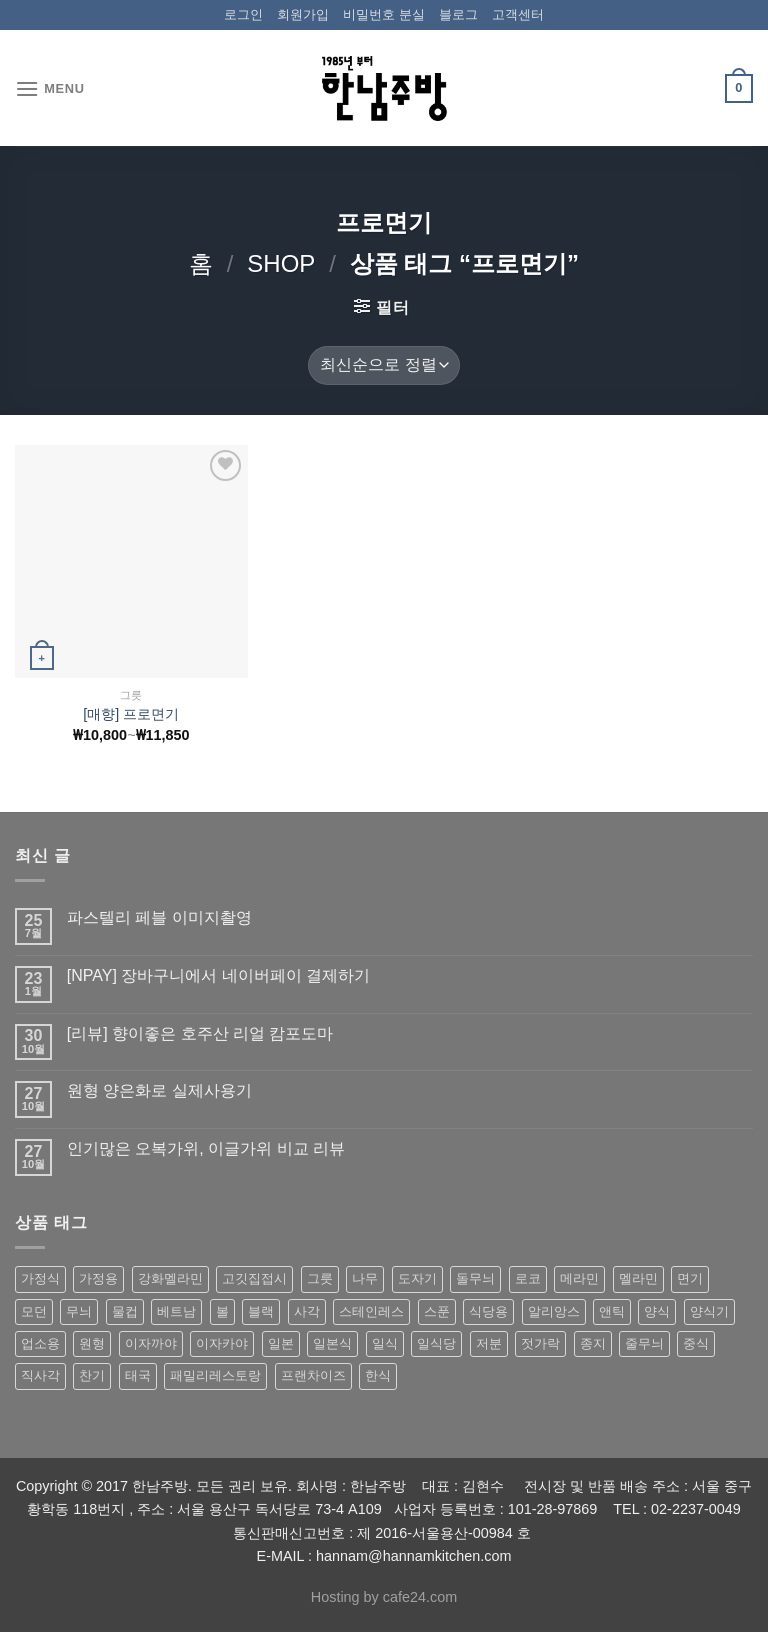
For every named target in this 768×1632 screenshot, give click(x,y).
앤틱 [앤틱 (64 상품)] (612, 1311)
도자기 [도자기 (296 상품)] (417, 1278)
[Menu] (50, 88)
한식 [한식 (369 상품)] (378, 1375)
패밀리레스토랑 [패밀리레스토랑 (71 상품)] (215, 1375)
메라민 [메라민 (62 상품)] (579, 1278)
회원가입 (303, 14)
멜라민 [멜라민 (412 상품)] (638, 1278)
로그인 (243, 14)
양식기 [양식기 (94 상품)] (709, 1311)
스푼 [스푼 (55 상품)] (437, 1311)
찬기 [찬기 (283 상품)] (92, 1375)
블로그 (458, 14)
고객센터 (518, 14)
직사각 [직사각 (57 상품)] (40, 1375)
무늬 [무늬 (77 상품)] (79, 1311)
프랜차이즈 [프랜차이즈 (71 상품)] (313, 1375)
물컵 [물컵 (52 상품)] (125, 1311)
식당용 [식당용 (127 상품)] (488, 1311)
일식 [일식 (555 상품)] (385, 1343)
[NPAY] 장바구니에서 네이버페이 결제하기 (218, 975)
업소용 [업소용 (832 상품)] (40, 1343)
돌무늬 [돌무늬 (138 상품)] (475, 1278)
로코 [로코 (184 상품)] (528, 1278)
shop (281, 263)
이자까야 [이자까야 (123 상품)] (151, 1343)
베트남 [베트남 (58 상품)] (176, 1311)
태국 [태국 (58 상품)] (138, 1375)
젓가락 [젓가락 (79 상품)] (540, 1343)
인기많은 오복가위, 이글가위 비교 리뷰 (206, 1148)
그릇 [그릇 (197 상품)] (320, 1278)
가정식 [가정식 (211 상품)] (40, 1278)
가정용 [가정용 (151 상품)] (98, 1278)
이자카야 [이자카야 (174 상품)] (222, 1343)
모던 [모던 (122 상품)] (34, 1311)
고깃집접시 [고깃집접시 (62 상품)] (254, 1278)
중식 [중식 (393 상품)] (696, 1343)
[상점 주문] (384, 365)
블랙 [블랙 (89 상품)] (261, 1311)
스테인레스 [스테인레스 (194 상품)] (371, 1311)
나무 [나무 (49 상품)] (365, 1278)
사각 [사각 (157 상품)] (307, 1311)
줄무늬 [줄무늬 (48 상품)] (644, 1343)
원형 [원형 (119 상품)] (92, 1343)
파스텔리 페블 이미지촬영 (159, 917)
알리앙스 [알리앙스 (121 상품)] (554, 1311)
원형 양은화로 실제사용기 (159, 1090)
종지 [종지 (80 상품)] (593, 1343)
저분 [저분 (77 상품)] (489, 1343)
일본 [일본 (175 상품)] (281, 1343)
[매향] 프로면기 (131, 714)
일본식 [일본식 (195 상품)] (332, 1343)
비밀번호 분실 (384, 14)
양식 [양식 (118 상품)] (657, 1311)
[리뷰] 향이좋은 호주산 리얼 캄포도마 (200, 1033)
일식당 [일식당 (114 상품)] (436, 1343)
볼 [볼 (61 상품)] (222, 1311)
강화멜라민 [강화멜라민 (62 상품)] (170, 1278)
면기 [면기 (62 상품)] (690, 1278)
